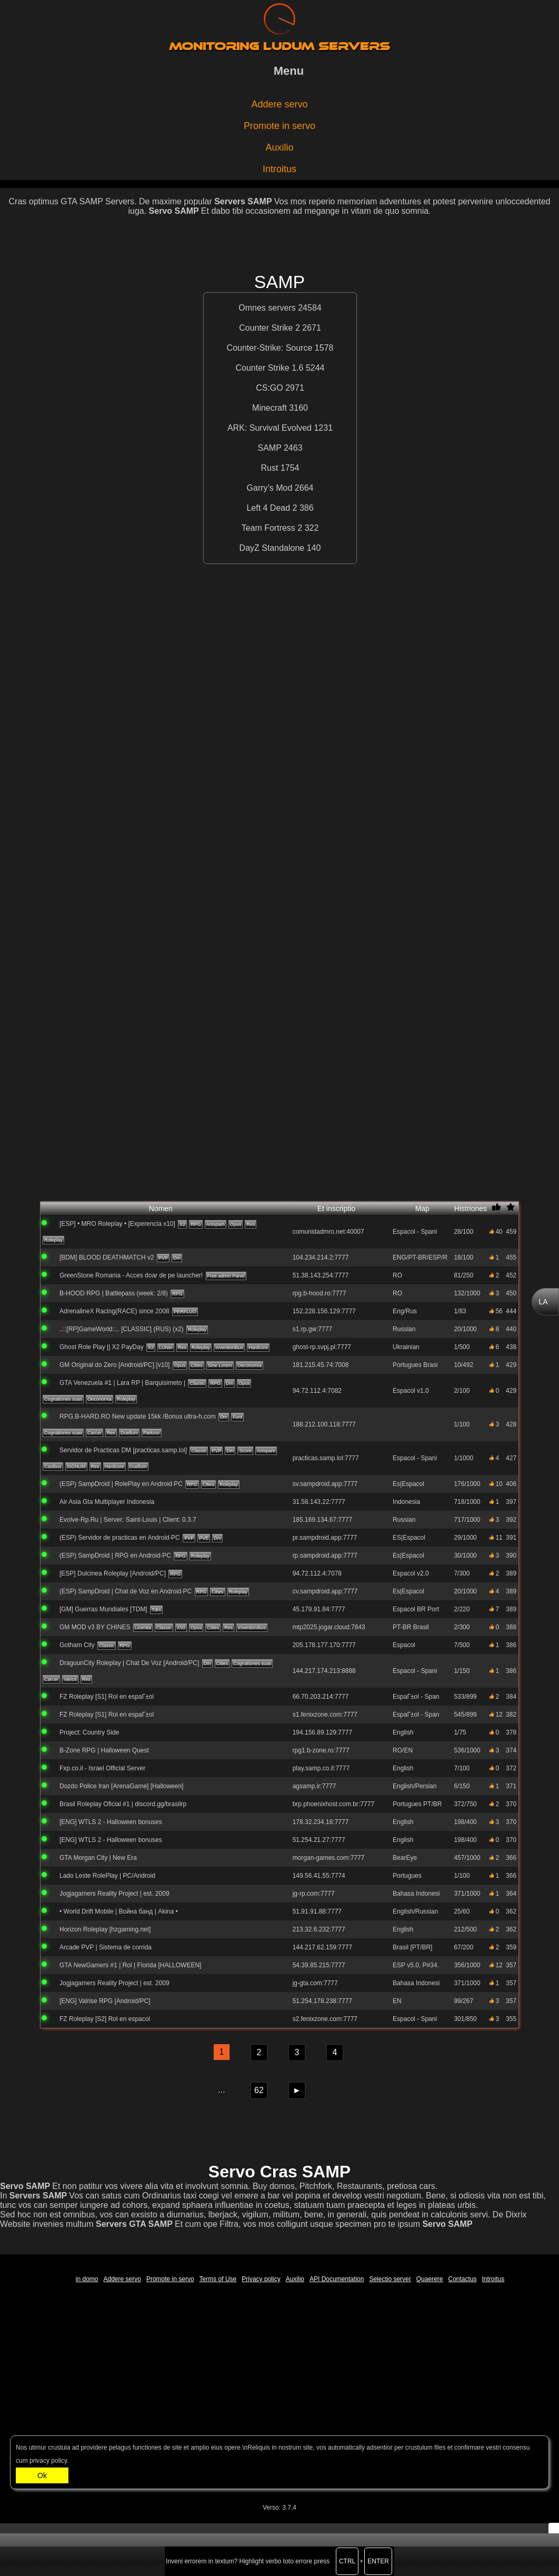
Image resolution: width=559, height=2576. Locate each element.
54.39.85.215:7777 (319, 1965)
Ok (42, 2475)
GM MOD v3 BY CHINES (94, 1627)
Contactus (462, 2279)
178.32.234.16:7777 (321, 1822)
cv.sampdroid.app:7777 (325, 1591)
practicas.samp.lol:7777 (326, 1458)
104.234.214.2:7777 (321, 1257)
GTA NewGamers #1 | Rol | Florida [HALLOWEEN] (130, 1965)
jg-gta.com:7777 (315, 1983)
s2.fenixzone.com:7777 (325, 2019)
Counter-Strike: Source (271, 347)
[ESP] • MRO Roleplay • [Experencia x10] (117, 1223)
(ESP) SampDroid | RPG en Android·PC (115, 1555)
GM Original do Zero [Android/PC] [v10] (114, 1365)
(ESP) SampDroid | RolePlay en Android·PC (121, 1484)
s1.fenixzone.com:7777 (325, 1714)
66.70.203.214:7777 (321, 1696)
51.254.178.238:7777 (322, 2001)
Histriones (471, 1208)
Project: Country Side (89, 1732)
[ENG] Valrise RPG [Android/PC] (105, 2001)
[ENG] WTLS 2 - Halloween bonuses (110, 1822)
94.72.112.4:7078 (317, 1573)
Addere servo (279, 104)
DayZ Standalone (273, 547)
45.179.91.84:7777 (319, 1609)
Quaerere (429, 2279)
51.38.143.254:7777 (321, 1275)
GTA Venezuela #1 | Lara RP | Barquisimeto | (122, 1382)
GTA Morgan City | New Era (98, 1857)
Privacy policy (261, 2279)
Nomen (215, 1208)
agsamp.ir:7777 (314, 1786)
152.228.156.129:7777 (324, 1311)
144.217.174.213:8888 (324, 1671)
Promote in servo (279, 126)
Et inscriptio (354, 1208)
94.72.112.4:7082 (317, 1390)
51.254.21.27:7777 (319, 1840)
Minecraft (270, 407)
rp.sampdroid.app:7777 (325, 1555)
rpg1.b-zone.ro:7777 (321, 1750)
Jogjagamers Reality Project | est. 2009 (114, 1893)
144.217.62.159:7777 (322, 1947)
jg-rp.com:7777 (314, 1893)
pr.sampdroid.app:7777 (325, 1537)
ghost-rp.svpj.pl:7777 (322, 1347)
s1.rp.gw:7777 (312, 1329)
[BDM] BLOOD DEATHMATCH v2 (106, 1257)
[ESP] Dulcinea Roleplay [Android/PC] (112, 1573)
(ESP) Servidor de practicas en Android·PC (119, 1537)
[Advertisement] (279, 248)
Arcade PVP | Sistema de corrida (105, 1947)
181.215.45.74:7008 (321, 1365)
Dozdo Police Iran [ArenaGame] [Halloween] (121, 1786)
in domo (87, 2279)
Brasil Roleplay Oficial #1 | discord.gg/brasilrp (122, 1804)
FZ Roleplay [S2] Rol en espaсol (104, 2019)
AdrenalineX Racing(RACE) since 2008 (114, 1311)
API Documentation (337, 2279)
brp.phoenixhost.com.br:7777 (333, 1804)
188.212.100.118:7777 (324, 1424)
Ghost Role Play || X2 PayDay (101, 1347)
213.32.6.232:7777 (319, 1929)
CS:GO (270, 387)
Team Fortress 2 (273, 527)
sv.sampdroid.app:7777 (325, 1484)
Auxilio (279, 147)
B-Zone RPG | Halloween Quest (104, 1750)
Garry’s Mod (271, 487)
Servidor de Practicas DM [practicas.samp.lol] (123, 1450)
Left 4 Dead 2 (273, 507)
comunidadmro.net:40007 (328, 1231)
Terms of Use (218, 2279)
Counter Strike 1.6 (271, 367)
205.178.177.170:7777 (324, 1645)
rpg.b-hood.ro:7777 (319, 1293)
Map (434, 1208)
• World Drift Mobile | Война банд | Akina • (118, 1911)
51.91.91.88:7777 (317, 1911)
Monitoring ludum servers (279, 46)
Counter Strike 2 (270, 327)
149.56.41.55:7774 (319, 1875)
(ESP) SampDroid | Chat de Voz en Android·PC (125, 1591)
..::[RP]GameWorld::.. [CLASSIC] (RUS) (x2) (121, 1329)
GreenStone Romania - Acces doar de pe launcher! (131, 1275)
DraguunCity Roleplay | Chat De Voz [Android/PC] (129, 1663)
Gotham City (77, 1645)
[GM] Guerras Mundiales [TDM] (103, 1609)
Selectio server (390, 2279)
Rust (271, 467)
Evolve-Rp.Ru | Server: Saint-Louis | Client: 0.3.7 (127, 1519)
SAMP (270, 447)
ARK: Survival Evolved (270, 427)
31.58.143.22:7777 (319, 1501)
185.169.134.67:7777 (322, 1519)
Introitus (279, 169)
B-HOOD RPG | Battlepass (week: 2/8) (113, 1293)
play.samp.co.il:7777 (321, 1768)
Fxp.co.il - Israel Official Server (102, 1768)
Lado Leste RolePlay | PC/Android (107, 1875)
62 (259, 2090)
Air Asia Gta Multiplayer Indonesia (106, 1501)
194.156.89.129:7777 (322, 1732)
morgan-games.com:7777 (329, 1857)
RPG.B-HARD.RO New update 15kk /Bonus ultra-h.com (137, 1416)
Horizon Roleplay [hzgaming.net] (105, 1929)
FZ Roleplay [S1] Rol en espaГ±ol (106, 1696)
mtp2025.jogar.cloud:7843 (329, 1627)
